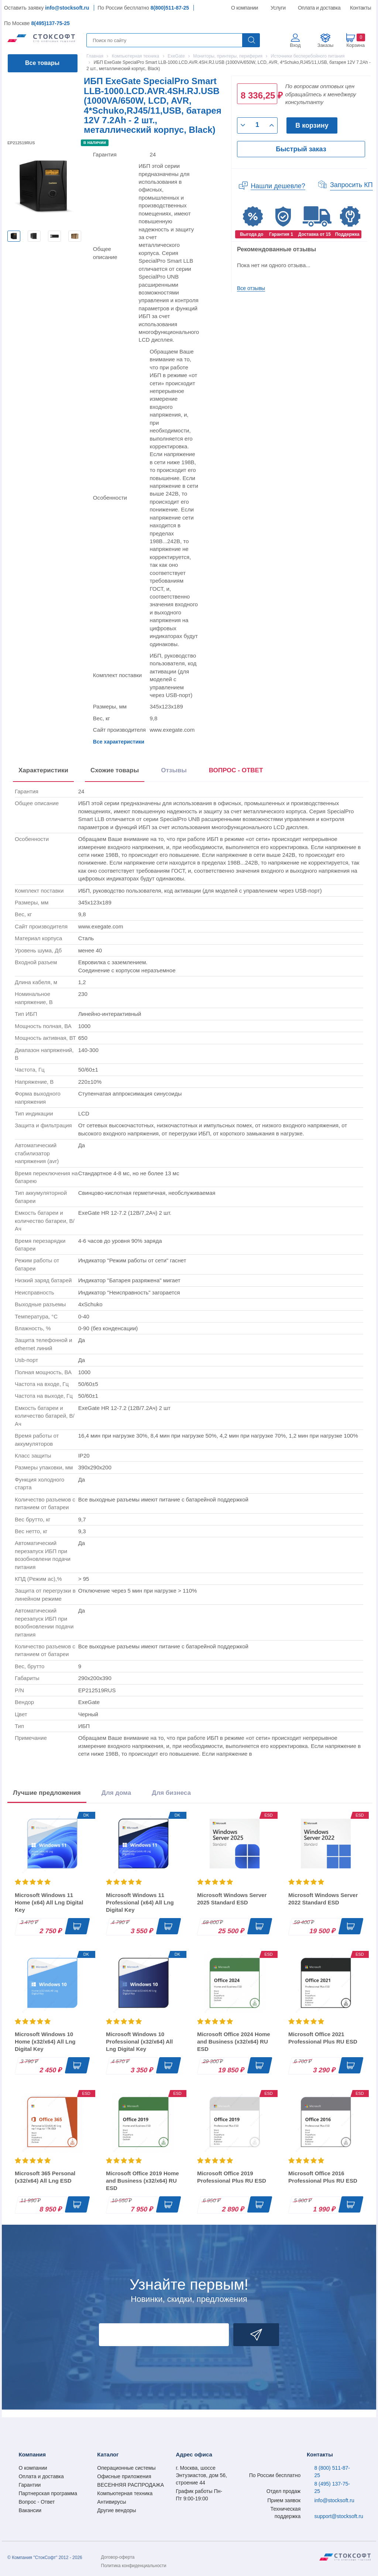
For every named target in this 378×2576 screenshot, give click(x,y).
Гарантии (29, 2485)
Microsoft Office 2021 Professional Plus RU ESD (322, 2038)
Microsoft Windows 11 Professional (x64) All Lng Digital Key (140, 1902)
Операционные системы (126, 2468)
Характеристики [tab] (43, 770)
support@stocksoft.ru (338, 2516)
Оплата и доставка (318, 8)
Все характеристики (118, 742)
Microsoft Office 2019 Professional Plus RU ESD (231, 2177)
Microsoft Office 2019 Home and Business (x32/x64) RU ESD (142, 2180)
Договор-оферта (118, 2557)
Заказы (325, 45)
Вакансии (29, 2510)
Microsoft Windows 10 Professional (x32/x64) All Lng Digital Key (139, 2041)
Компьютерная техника (124, 2493)
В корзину (311, 125)
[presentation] (236, 771)
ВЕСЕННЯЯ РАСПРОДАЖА (130, 2485)
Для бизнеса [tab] (171, 1792)
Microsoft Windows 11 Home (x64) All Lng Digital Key (49, 1902)
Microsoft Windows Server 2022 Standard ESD (323, 1899)
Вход (295, 45)
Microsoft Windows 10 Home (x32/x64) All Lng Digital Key (45, 2041)
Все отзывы (251, 288)
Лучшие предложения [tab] (47, 1792)
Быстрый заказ (301, 149)
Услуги (278, 8)
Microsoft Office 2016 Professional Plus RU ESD (322, 2177)
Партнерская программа (47, 2493)
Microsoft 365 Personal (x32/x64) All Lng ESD (45, 2177)
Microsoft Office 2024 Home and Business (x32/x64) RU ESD (233, 2041)
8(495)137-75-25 (50, 23)
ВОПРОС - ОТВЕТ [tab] (236, 770)
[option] (14, 236)
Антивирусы (111, 2502)
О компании (245, 8)
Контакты (360, 8)
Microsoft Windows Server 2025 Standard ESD (232, 1899)
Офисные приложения (124, 2476)
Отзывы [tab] (174, 770)
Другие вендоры (116, 2510)
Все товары (42, 63)
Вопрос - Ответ (36, 2502)
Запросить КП (351, 185)
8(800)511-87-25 (170, 8)
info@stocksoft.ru (67, 8)
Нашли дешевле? (278, 186)
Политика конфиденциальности (133, 2565)
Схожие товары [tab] (114, 770)
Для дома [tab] (116, 1792)
